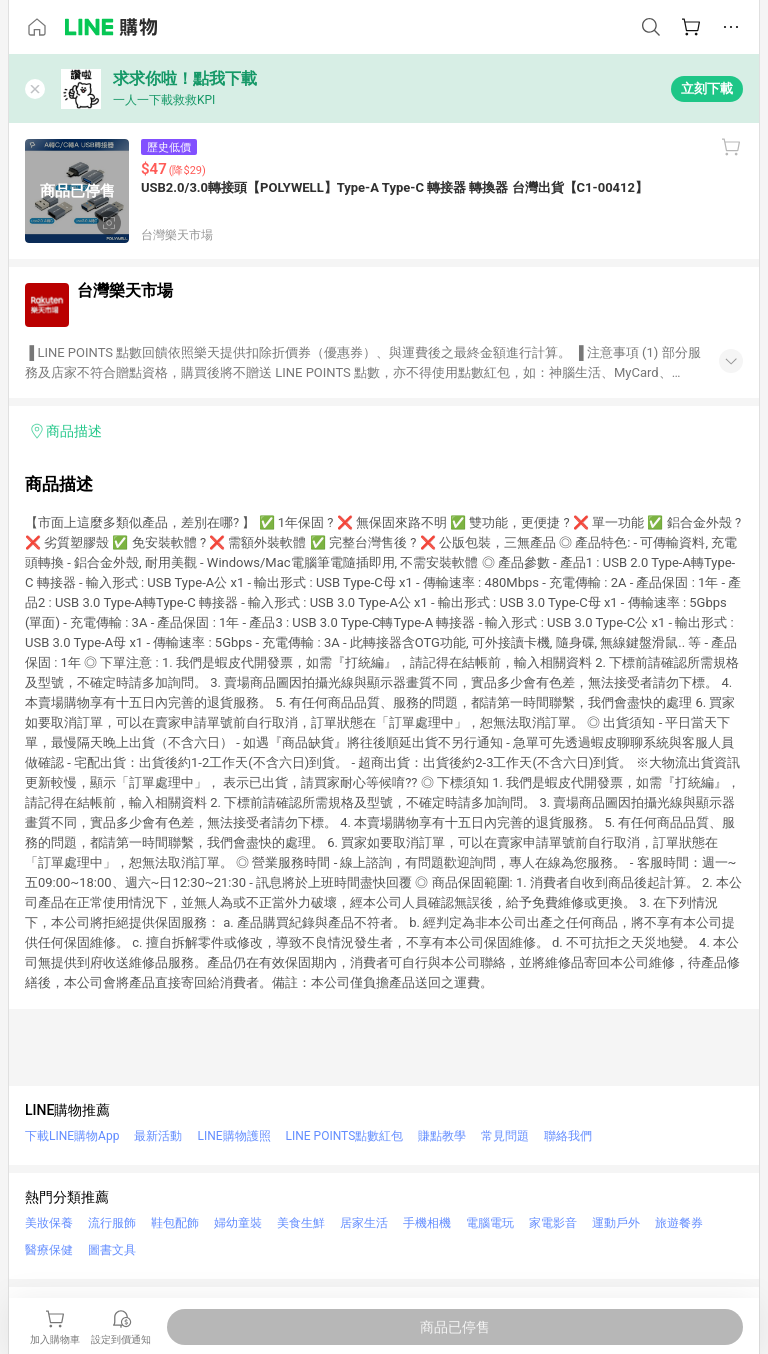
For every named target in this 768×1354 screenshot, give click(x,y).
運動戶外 (616, 1223)
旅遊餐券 (679, 1223)
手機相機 (427, 1223)
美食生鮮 (301, 1223)
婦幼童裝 (238, 1223)
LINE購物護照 (233, 1136)
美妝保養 (49, 1223)
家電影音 (553, 1223)
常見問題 (505, 1136)
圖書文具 (112, 1250)
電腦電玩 (490, 1223)
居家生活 (364, 1223)
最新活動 (158, 1136)
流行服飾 (112, 1223)
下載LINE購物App (72, 1136)
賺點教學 (442, 1136)
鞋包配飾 (175, 1223)
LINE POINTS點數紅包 (345, 1136)
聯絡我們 (568, 1136)
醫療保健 (49, 1250)
